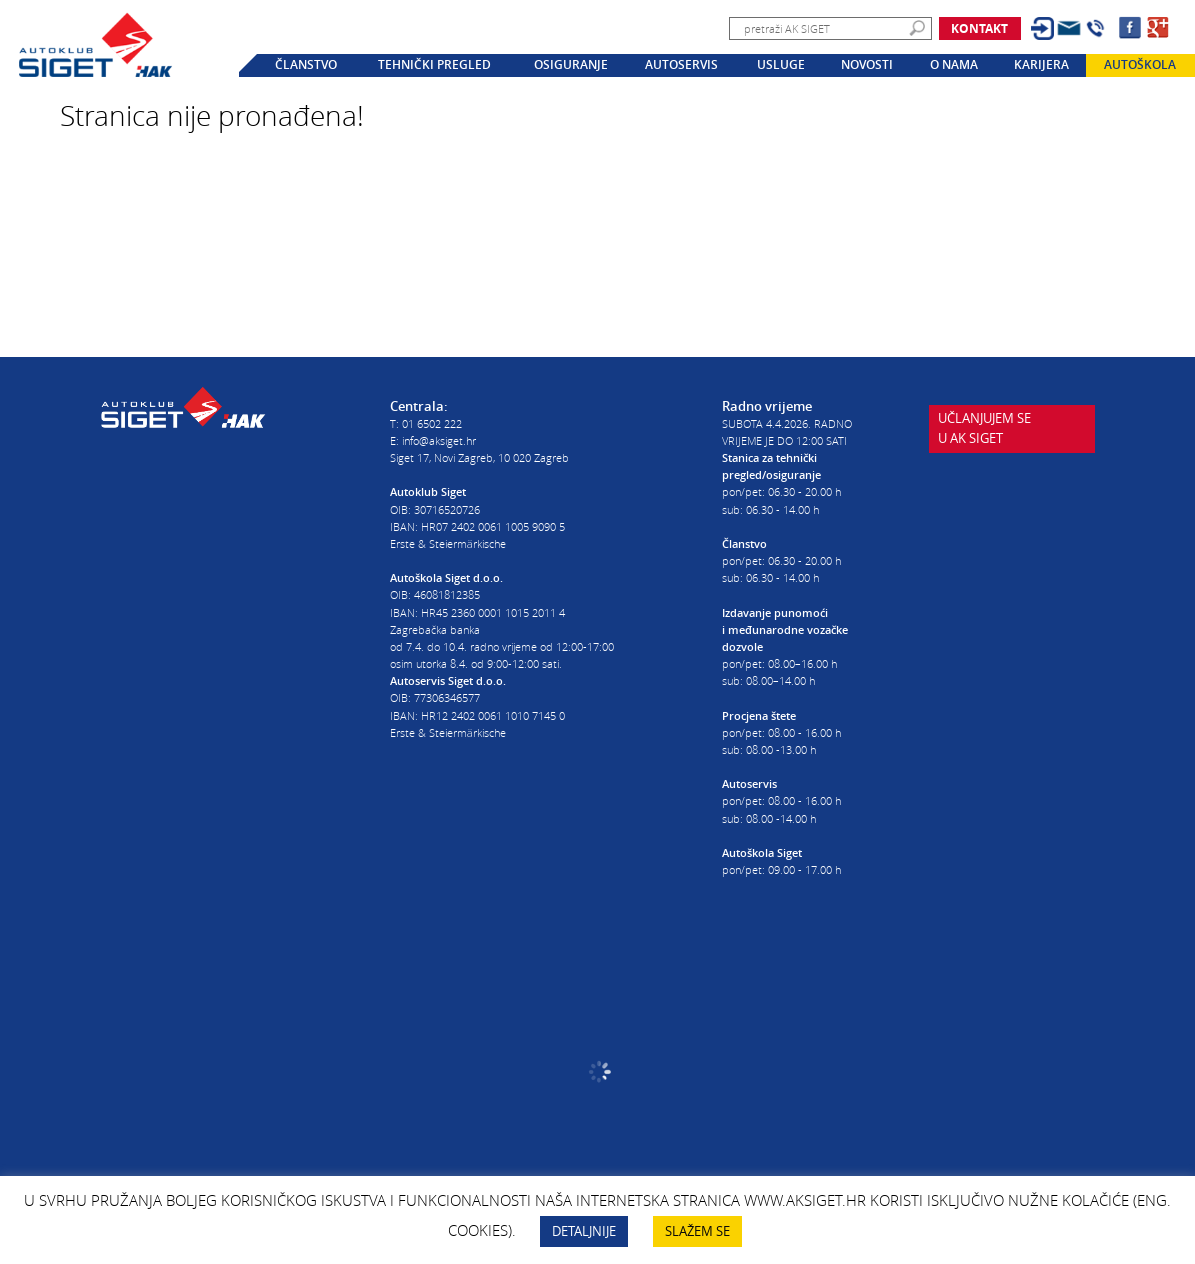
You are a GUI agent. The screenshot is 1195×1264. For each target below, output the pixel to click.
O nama (954, 65)
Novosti (867, 65)
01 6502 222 (432, 423)
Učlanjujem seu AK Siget (984, 428)
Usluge (781, 65)
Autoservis (681, 65)
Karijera (1041, 65)
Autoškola (1140, 65)
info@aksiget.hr (439, 440)
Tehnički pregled (434, 65)
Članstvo (306, 65)
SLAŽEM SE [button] (697, 1231)
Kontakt (979, 28)
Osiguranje (571, 65)
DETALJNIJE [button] (584, 1231)
